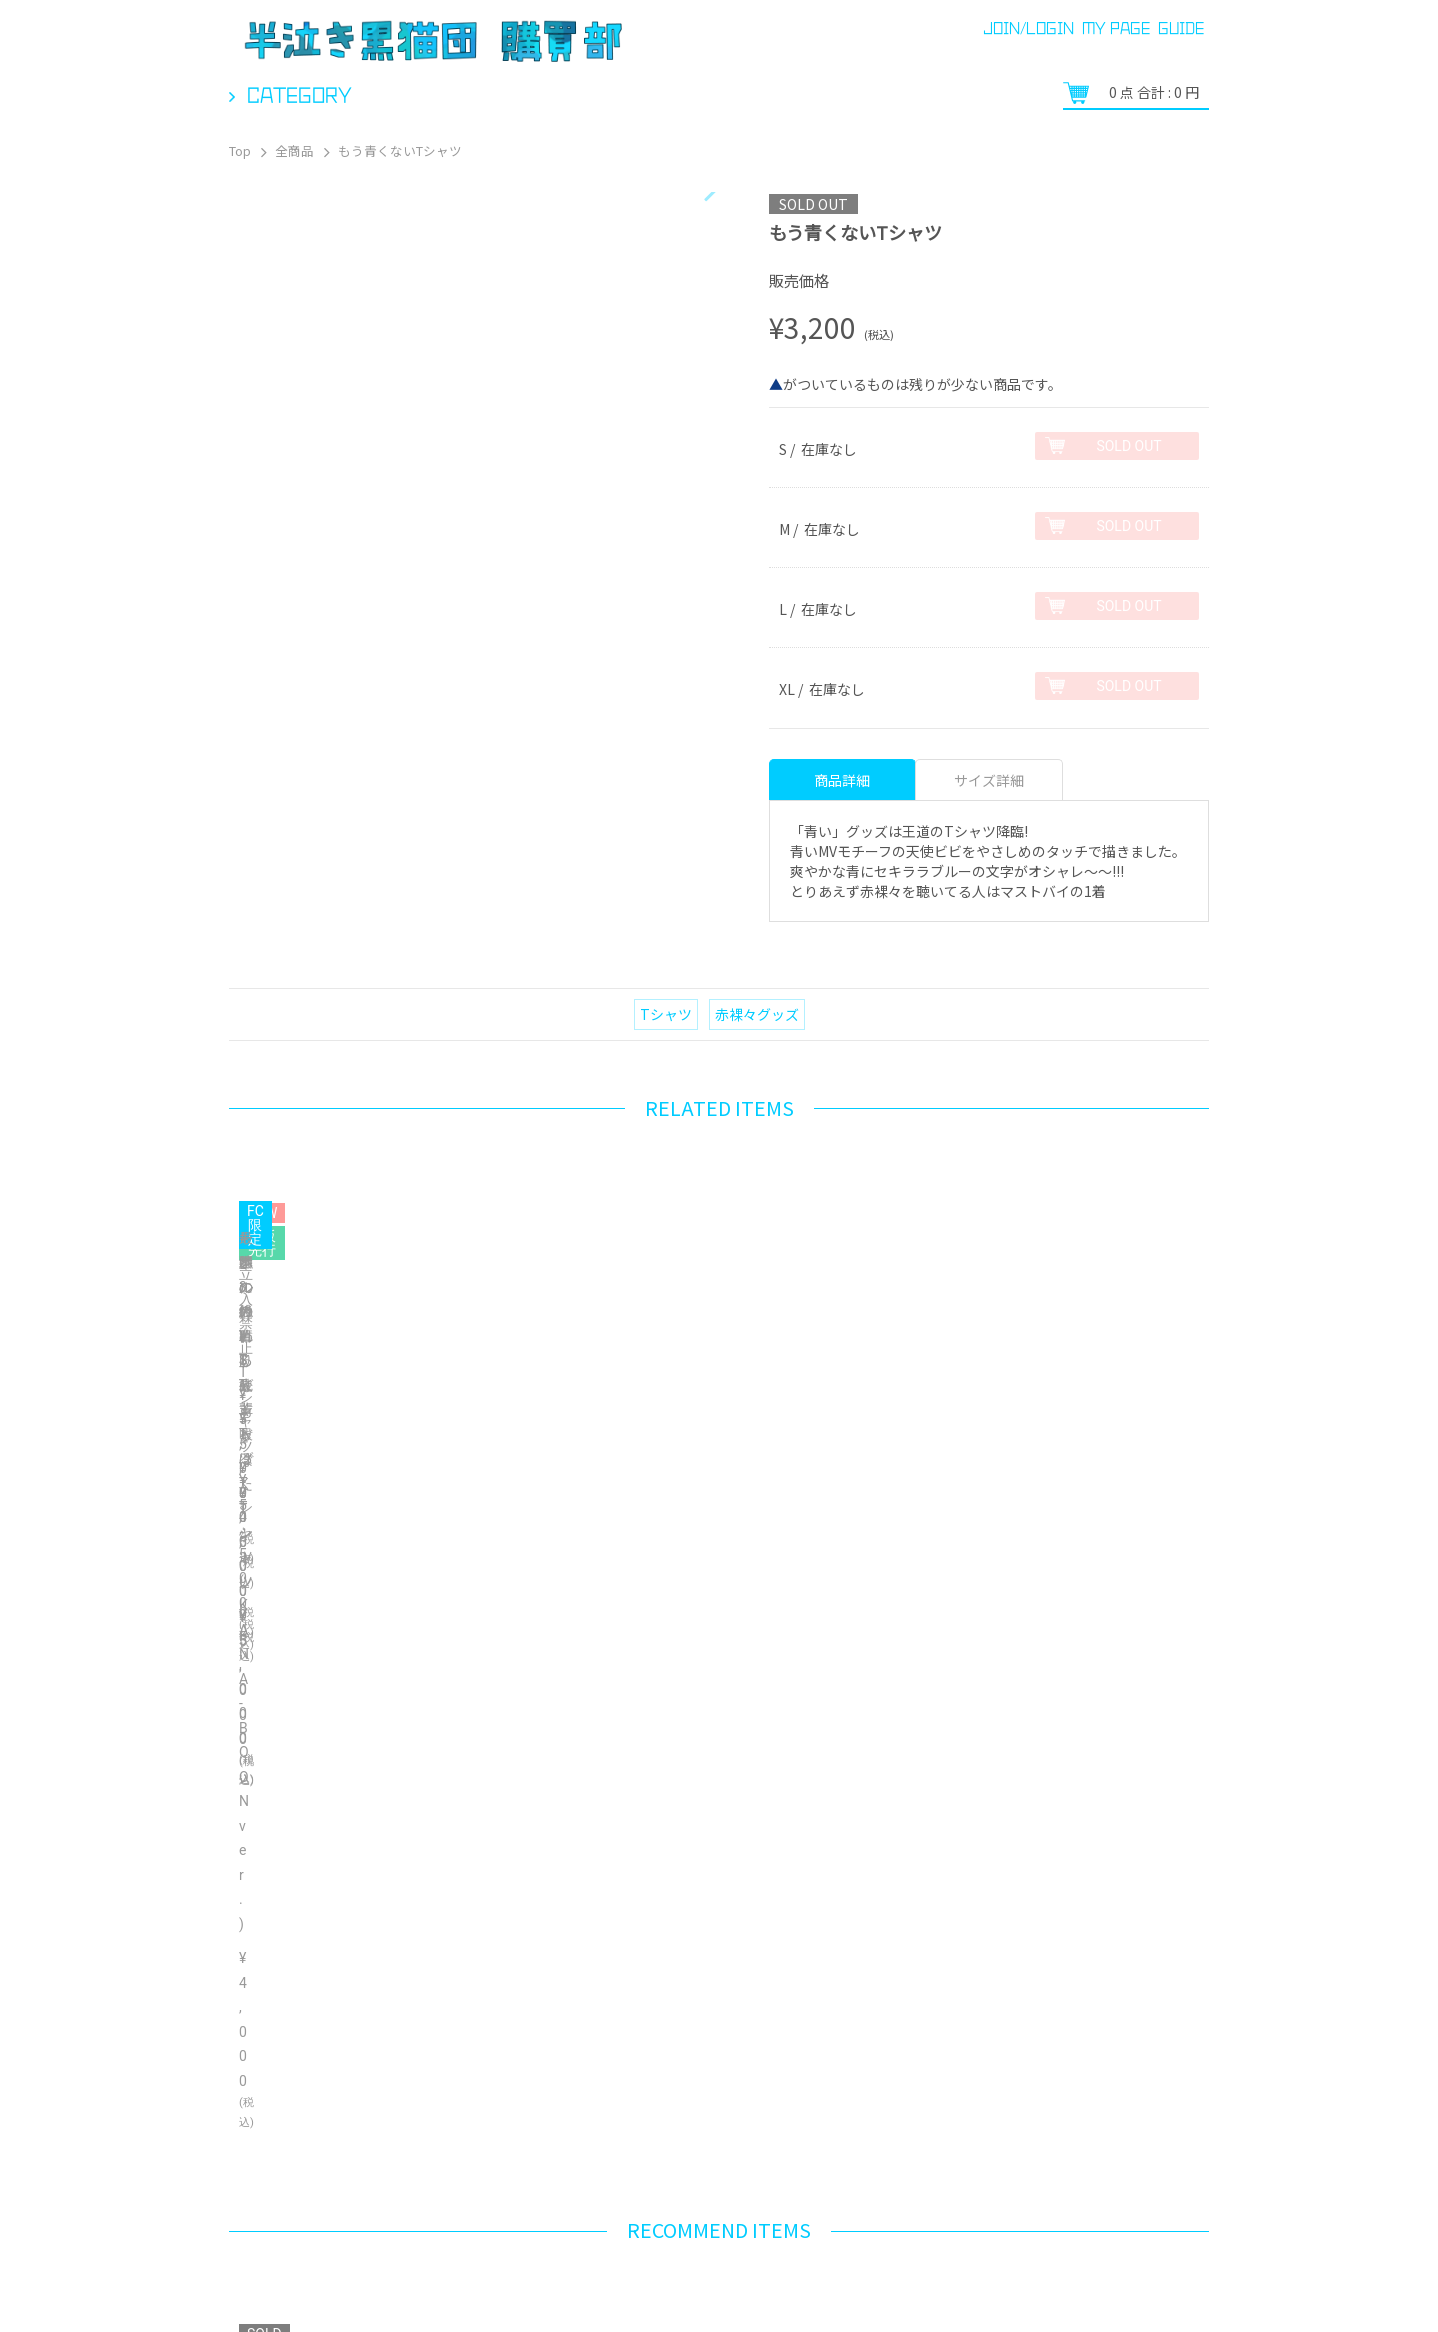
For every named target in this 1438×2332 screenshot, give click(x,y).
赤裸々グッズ (757, 1014)
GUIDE (1181, 28)
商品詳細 (842, 780)
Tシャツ (666, 1014)
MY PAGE (1116, 28)
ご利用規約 (737, 2282)
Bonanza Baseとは (1163, 2247)
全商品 (294, 150)
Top (240, 150)
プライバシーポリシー (1019, 2247)
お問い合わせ (630, 2282)
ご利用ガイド (246, 2282)
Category (299, 95)
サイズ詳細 (989, 780)
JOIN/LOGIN (1028, 28)
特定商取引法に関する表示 (474, 2282)
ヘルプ (339, 2282)
